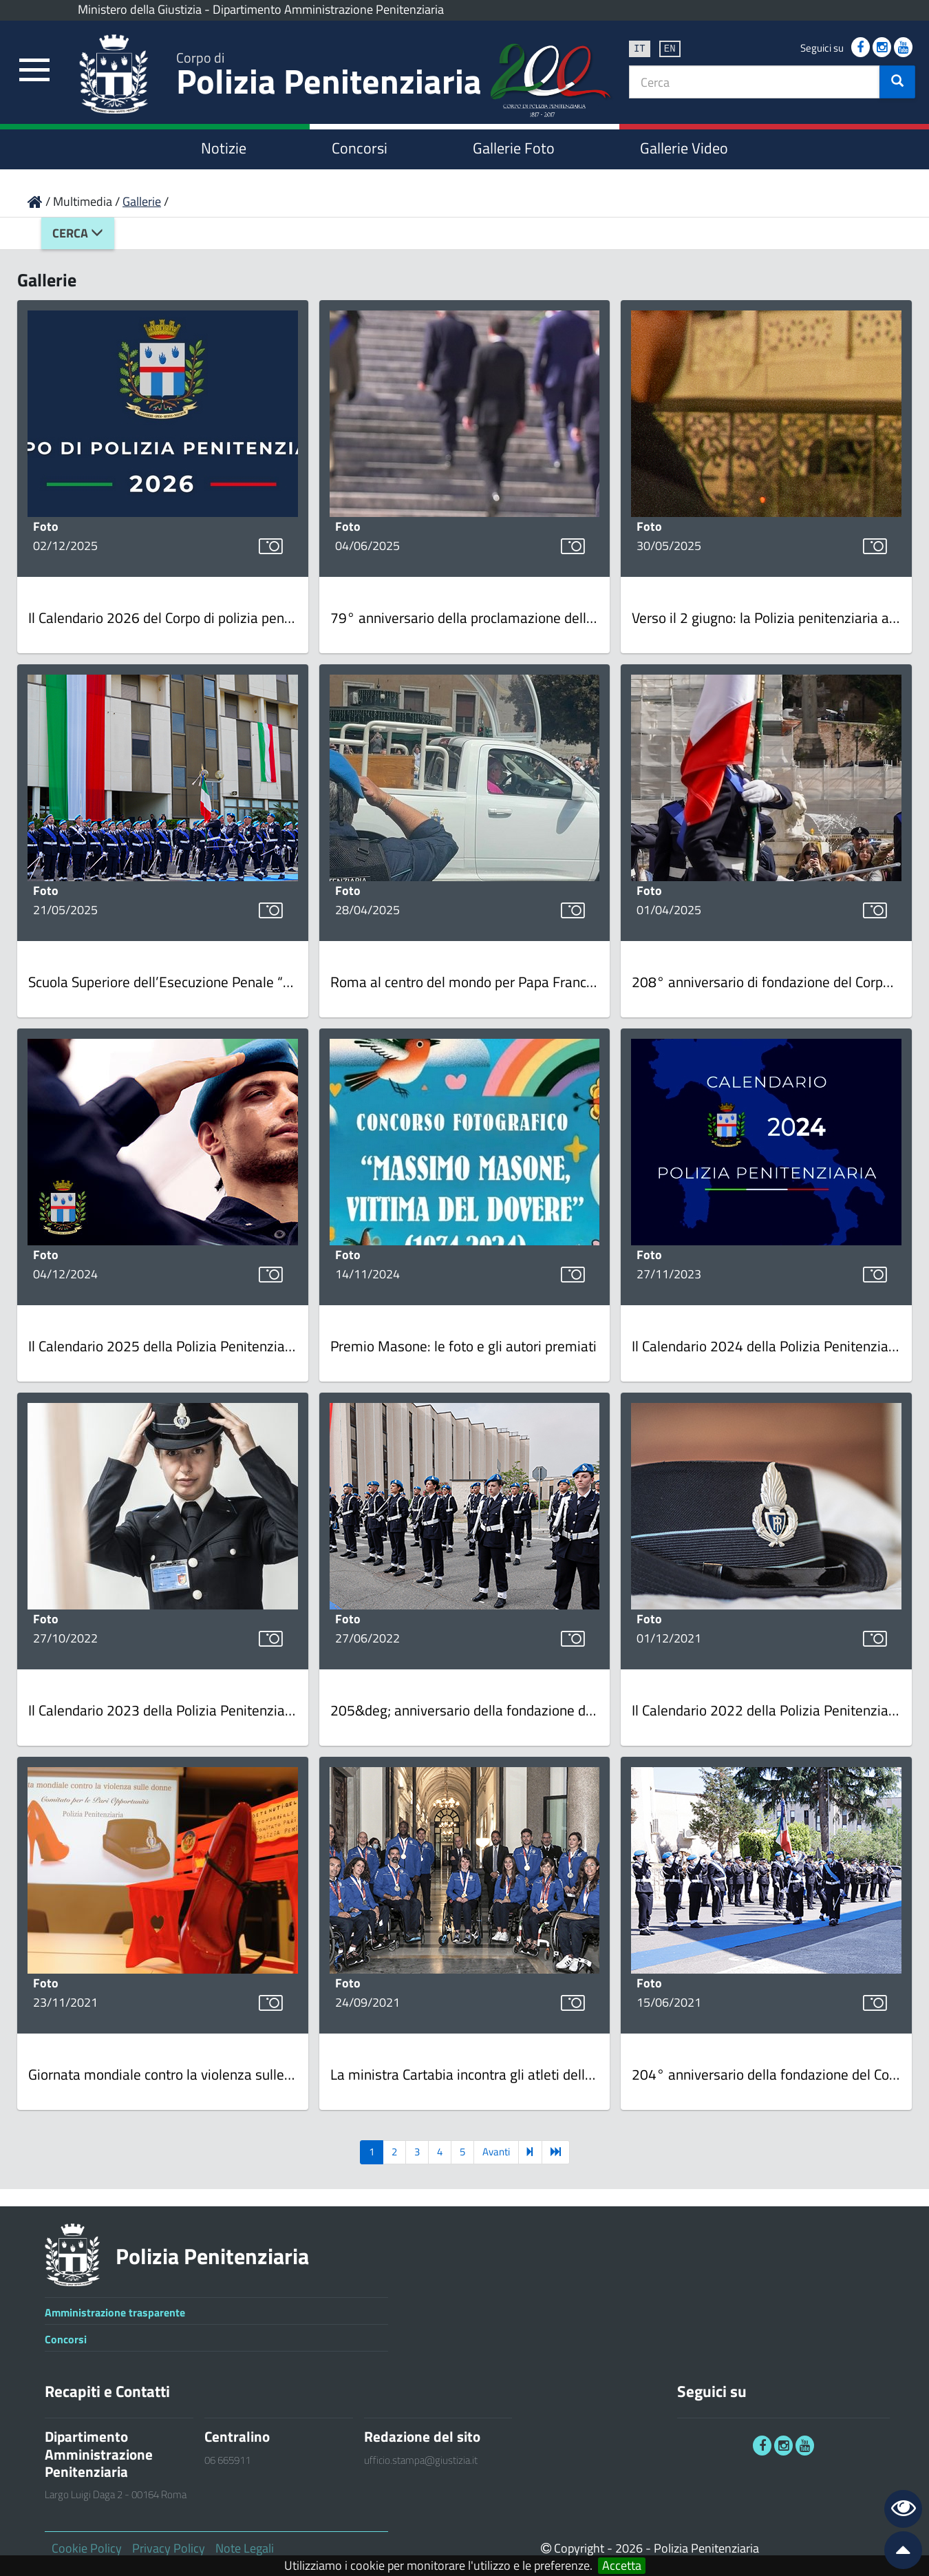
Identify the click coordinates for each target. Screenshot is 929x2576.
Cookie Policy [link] (87, 2548)
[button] (897, 81)
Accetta (621, 2565)
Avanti (496, 2152)
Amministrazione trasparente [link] (115, 2312)
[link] (34, 70)
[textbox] (754, 81)
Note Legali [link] (244, 2548)
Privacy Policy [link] (168, 2548)
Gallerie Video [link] (684, 148)
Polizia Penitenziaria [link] (329, 77)
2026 (629, 2548)
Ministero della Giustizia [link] (140, 9)
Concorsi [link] (359, 148)
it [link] (639, 47)
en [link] (670, 47)
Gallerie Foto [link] (514, 148)
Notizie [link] (223, 148)
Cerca (77, 233)
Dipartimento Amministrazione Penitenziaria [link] (328, 9)
